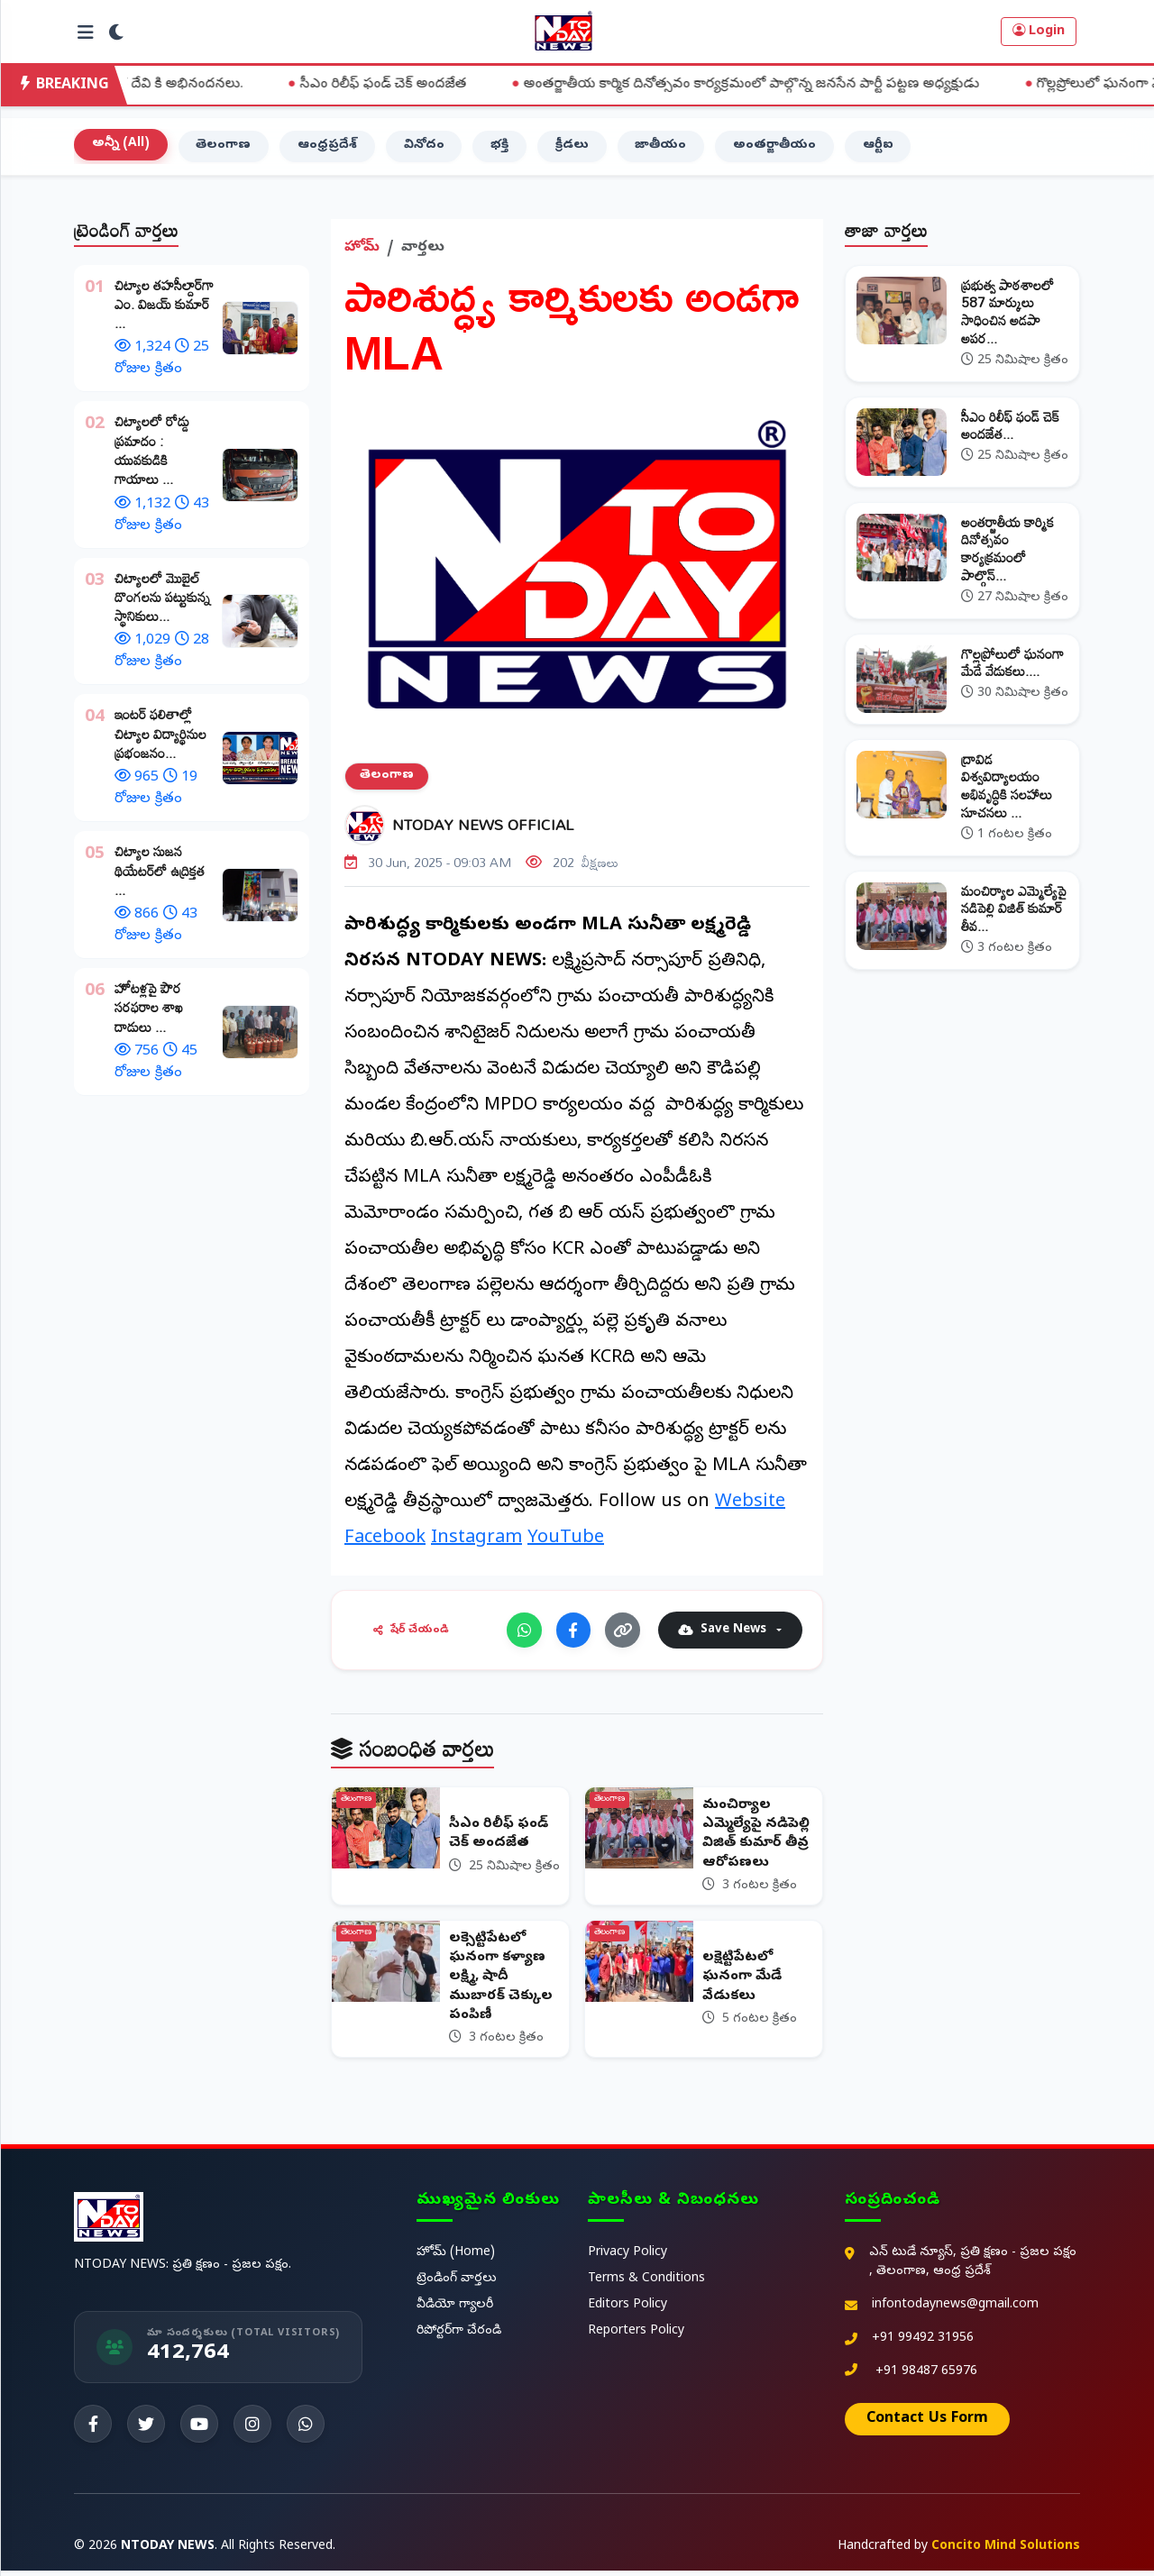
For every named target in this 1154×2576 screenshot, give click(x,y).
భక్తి (501, 148)
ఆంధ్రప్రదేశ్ (328, 148)
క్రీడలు (574, 148)
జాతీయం (663, 148)
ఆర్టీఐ (881, 148)
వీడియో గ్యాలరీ (455, 2310)
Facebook (385, 1542)
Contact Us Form (927, 2424)
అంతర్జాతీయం (777, 148)
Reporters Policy (636, 2336)
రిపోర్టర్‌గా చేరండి (459, 2336)
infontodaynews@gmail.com (955, 2310)
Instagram (476, 1542)
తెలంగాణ (224, 148)
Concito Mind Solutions (1005, 2552)
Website (750, 1506)
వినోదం (425, 148)
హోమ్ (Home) (456, 2258)
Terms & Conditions (646, 2284)
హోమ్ (362, 250)
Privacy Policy (627, 2258)
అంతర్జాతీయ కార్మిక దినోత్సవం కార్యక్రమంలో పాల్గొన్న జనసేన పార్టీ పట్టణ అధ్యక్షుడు (785, 85)
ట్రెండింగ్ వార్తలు (457, 2284)
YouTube (565, 1542)
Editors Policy (627, 2310)
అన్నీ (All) (121, 146)
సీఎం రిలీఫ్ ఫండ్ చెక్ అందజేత (416, 85)
